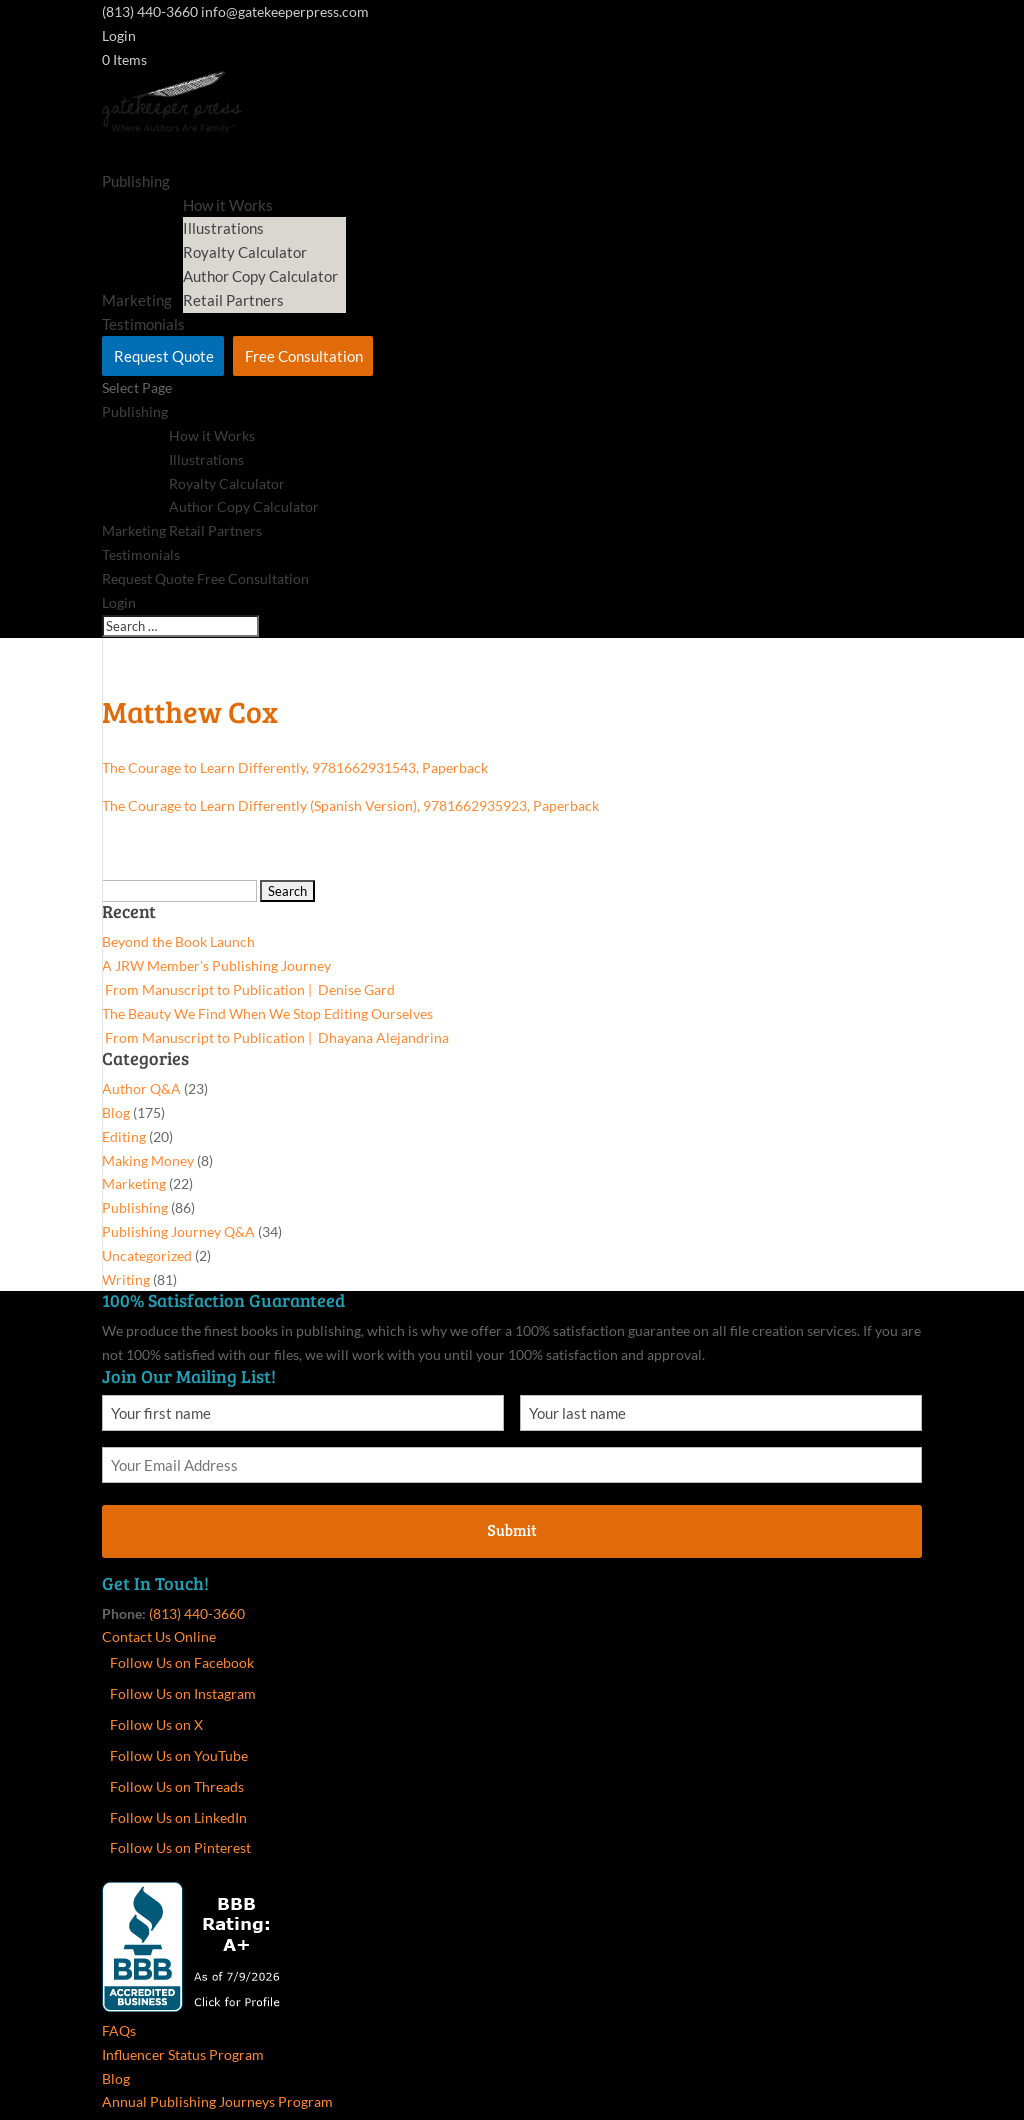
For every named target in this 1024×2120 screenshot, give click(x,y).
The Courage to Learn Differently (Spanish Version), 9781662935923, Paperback (350, 805)
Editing (124, 1136)
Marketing (134, 530)
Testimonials (141, 554)
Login (119, 35)
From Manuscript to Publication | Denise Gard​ (248, 989)
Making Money (148, 1160)
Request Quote (164, 356)
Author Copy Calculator (260, 276)
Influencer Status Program (183, 2054)
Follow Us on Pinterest (180, 1847)
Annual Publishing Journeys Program (217, 2101)
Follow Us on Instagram (183, 1693)
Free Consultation (304, 356)
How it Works (212, 435)
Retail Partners (233, 300)
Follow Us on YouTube (179, 1755)
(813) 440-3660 (197, 1613)
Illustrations (223, 228)
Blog (116, 1112)
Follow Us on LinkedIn (178, 1817)
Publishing (136, 181)
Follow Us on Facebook (182, 1662)
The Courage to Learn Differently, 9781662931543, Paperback (295, 767)
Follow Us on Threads (177, 1786)
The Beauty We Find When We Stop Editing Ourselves (267, 1013)
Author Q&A (141, 1088)
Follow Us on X (156, 1724)
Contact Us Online (159, 1636)
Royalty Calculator (245, 252)
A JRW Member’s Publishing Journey (216, 965)
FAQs (119, 2030)
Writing (126, 1279)
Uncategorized (147, 1255)
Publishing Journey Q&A (178, 1231)
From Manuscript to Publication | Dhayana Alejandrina (275, 1037)
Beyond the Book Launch (178, 941)
